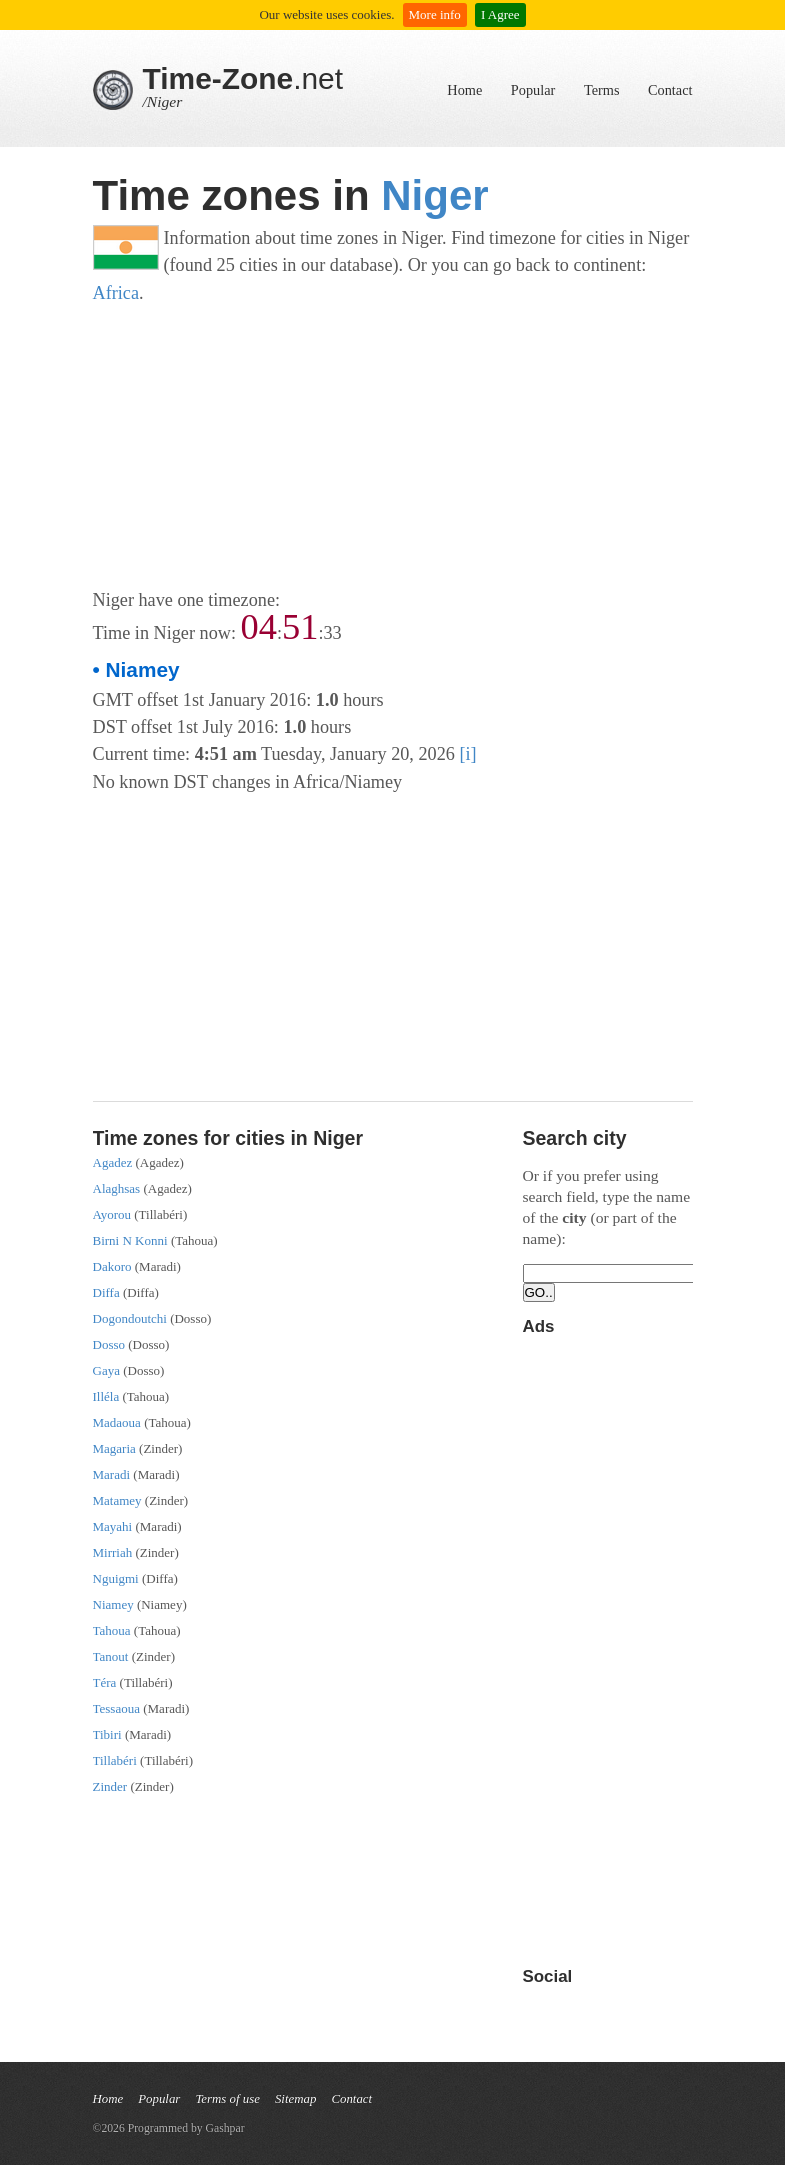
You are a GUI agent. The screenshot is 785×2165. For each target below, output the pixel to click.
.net (243, 78)
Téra (105, 1682)
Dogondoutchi (130, 1318)
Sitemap (295, 2099)
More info (435, 14)
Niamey (113, 1604)
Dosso (109, 1344)
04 (259, 627)
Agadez (113, 1162)
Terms (602, 90)
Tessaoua (116, 1708)
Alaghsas (117, 1188)
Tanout (111, 1656)
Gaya (106, 1370)
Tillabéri (115, 1760)
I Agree (500, 14)
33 (332, 633)
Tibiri (107, 1734)
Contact (670, 90)
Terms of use (227, 2099)
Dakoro (112, 1266)
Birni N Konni (130, 1240)
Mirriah (113, 1552)
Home (464, 90)
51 (300, 627)
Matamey (117, 1500)
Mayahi (113, 1526)
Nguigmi (116, 1578)
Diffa (106, 1292)
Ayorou (112, 1214)
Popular (533, 90)
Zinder (110, 1786)
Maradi (112, 1474)
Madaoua (117, 1422)
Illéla (106, 1396)
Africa (116, 293)
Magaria (114, 1448)
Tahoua (112, 1630)
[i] (467, 754)
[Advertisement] (393, 447)
